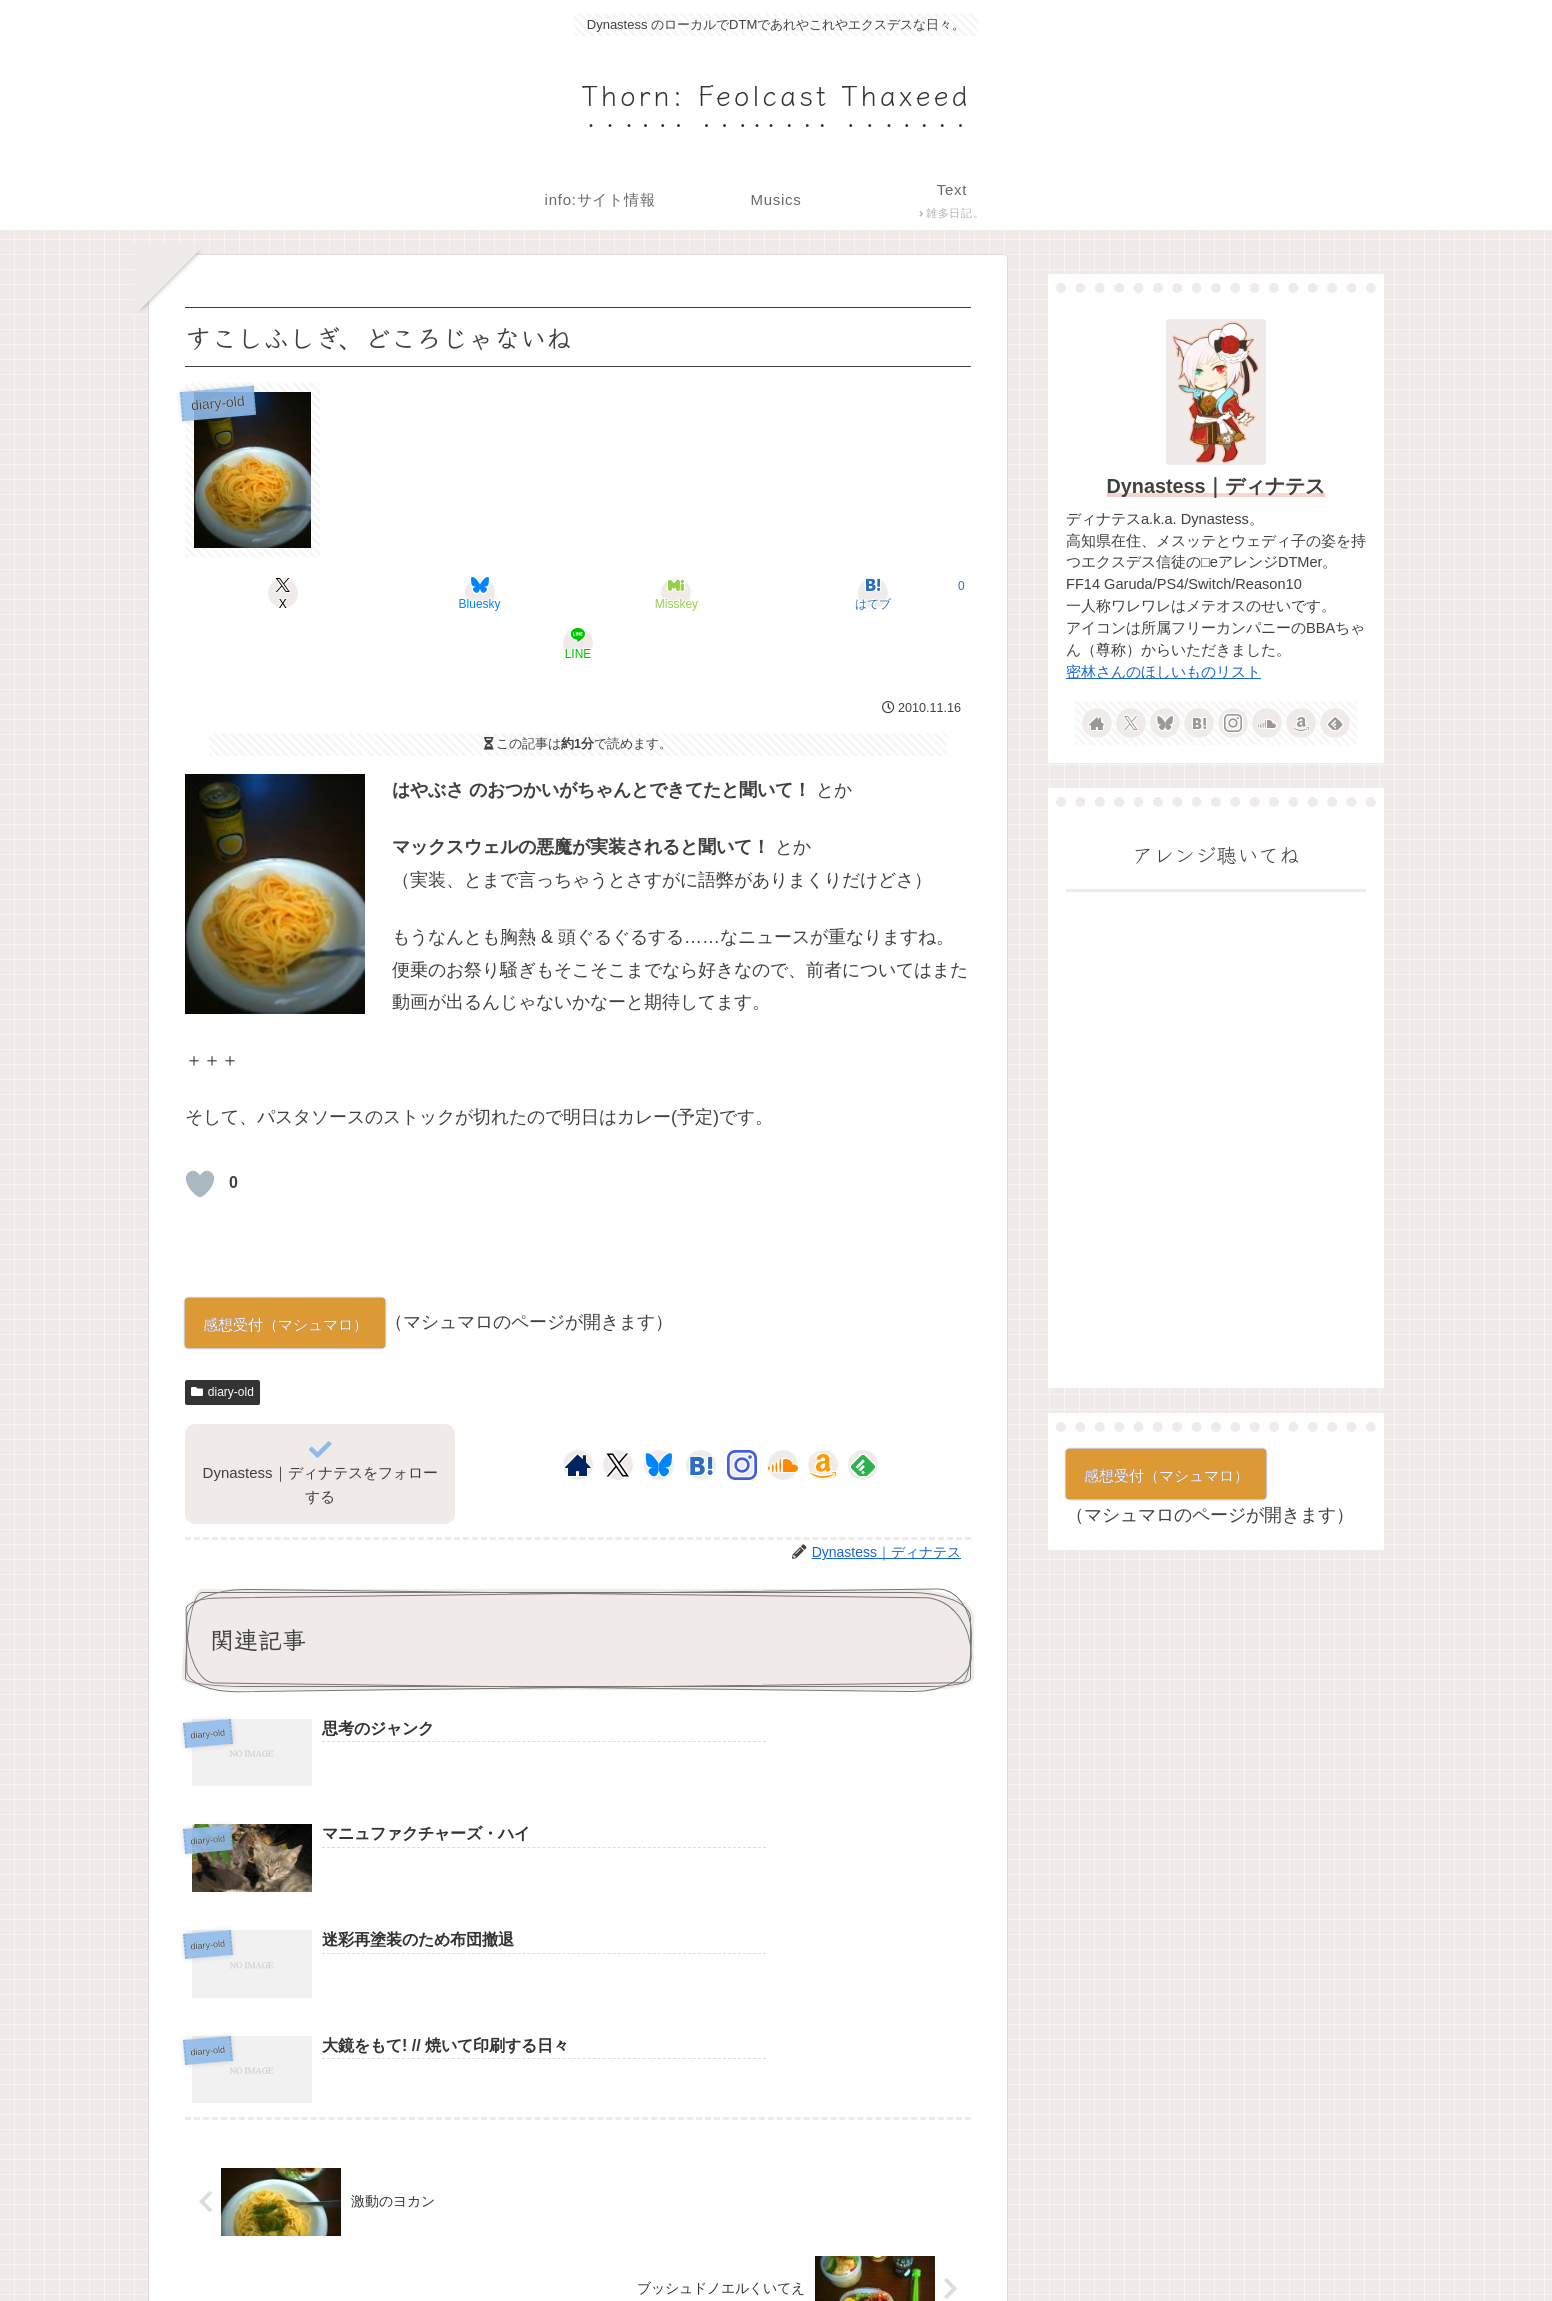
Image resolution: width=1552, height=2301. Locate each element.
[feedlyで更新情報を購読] (863, 1415)
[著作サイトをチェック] (578, 1415)
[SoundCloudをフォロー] (783, 1415)
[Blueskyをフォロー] (659, 1415)
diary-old (222, 1342)
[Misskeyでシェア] (578, 593)
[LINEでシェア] (842, 593)
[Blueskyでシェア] (446, 593)
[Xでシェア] (314, 593)
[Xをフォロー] (617, 1415)
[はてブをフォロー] (701, 1415)
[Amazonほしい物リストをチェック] (823, 1415)
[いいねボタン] (200, 1134)
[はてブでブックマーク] (710, 593)
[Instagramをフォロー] (742, 1415)
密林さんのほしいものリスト (1163, 672)
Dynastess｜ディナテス (1216, 486)
